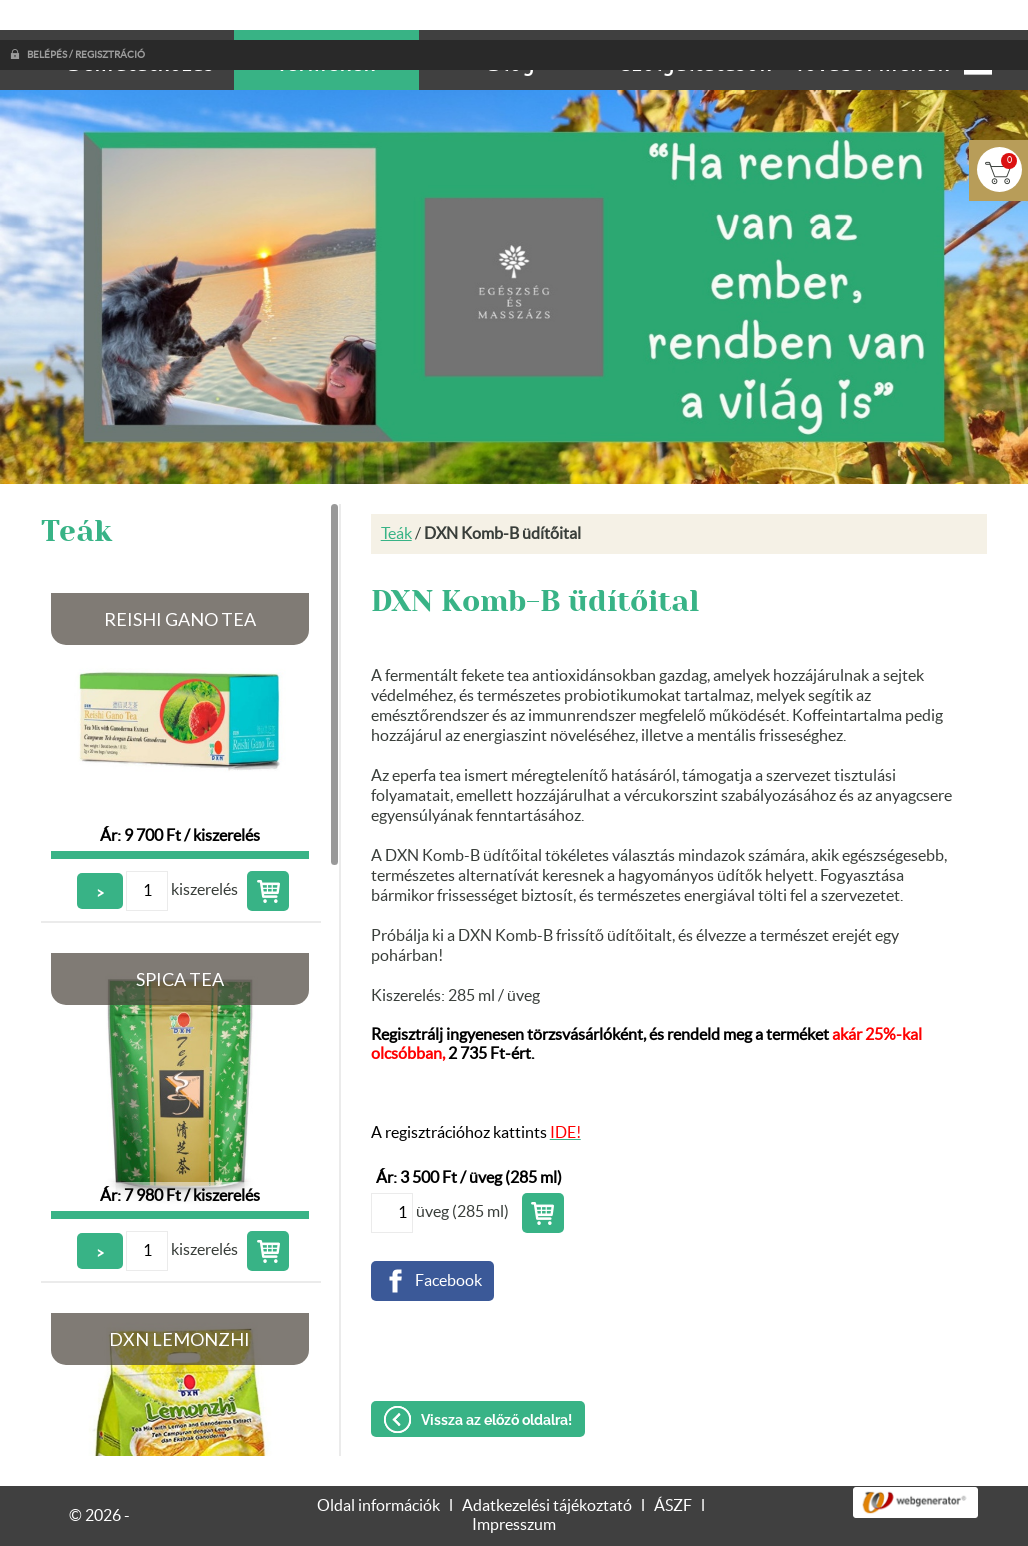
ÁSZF (673, 1466)
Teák (396, 494)
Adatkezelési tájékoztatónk (134, 1523)
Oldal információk (378, 1466)
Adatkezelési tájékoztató (547, 1466)
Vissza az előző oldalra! (496, 1380)
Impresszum (514, 1485)
